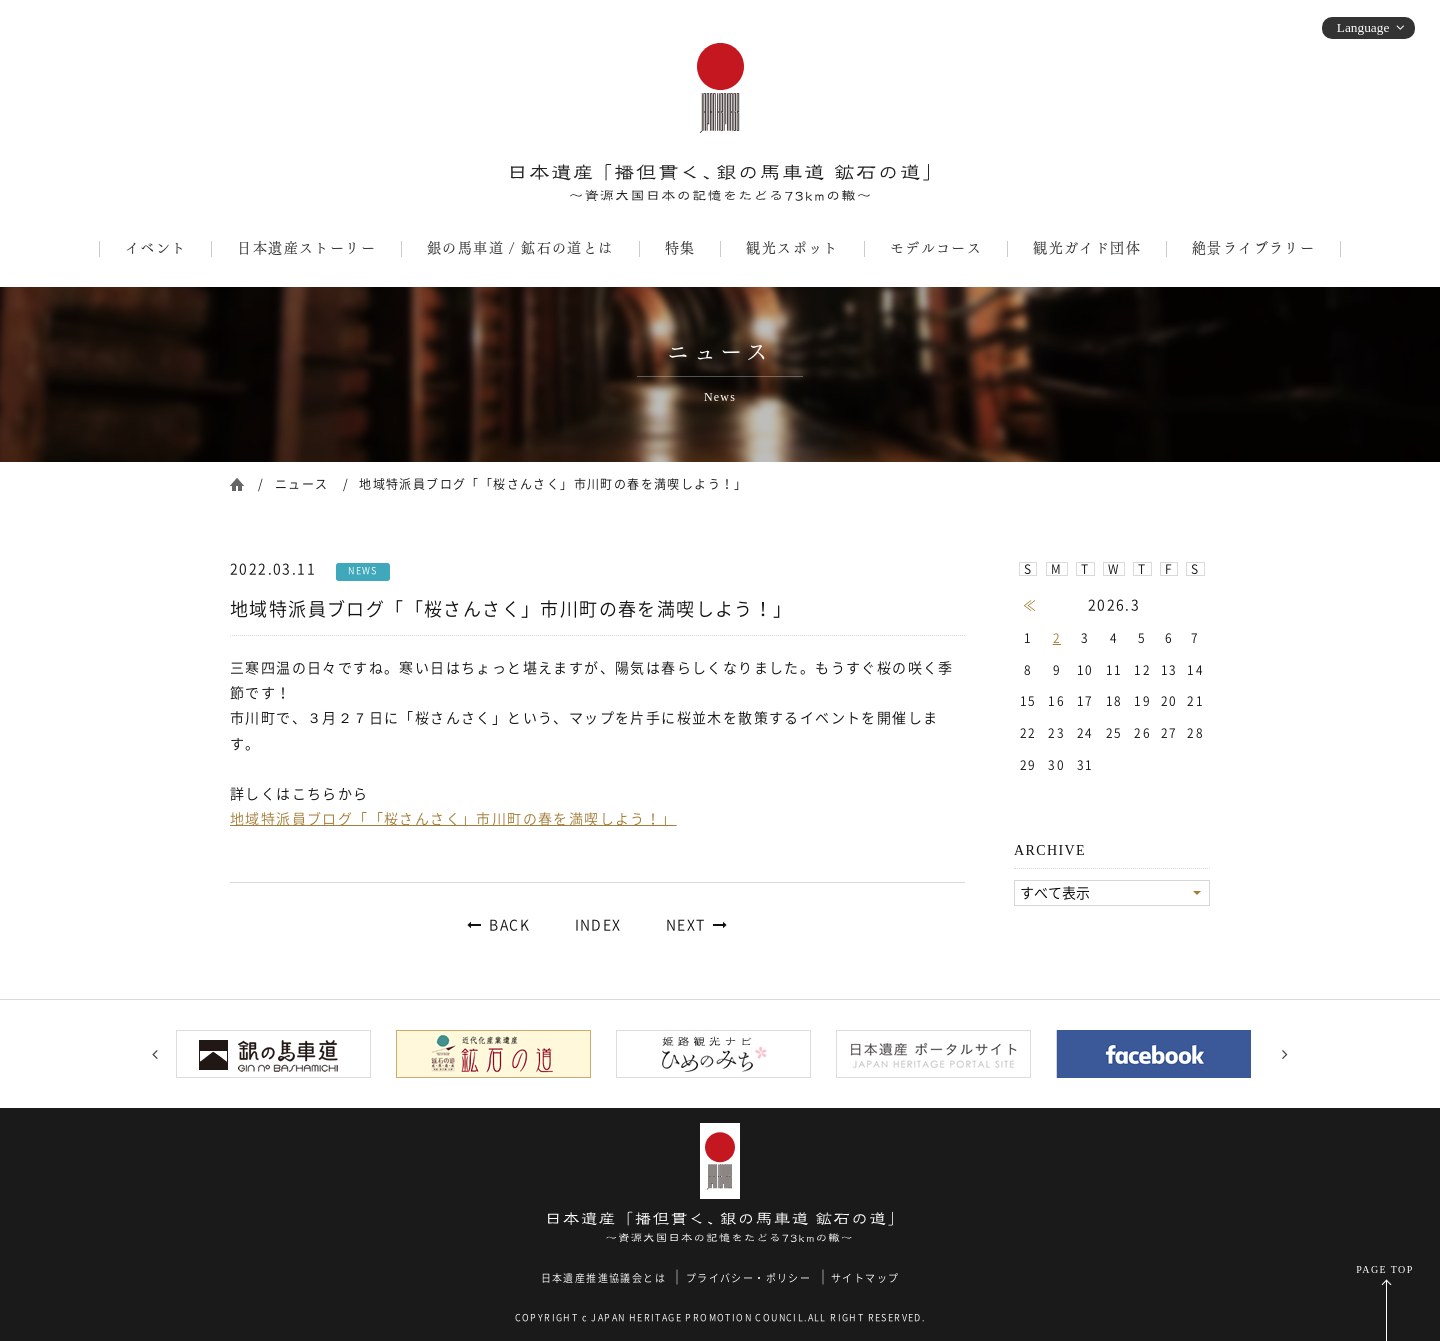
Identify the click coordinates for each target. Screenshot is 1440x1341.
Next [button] (1285, 1054)
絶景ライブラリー (1253, 248)
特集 (680, 248)
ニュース (302, 484)
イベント (156, 248)
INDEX (598, 925)
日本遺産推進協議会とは (603, 1278)
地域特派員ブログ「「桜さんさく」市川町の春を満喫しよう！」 (453, 819)
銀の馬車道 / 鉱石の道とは (520, 248)
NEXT (686, 925)
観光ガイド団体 (1087, 248)
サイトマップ (865, 1278)
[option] (280, 1054)
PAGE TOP (1384, 1269)
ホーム (237, 482)
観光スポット (792, 248)
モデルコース (936, 248)
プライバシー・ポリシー (748, 1278)
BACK (509, 925)
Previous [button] (155, 1054)
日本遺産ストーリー (306, 248)
